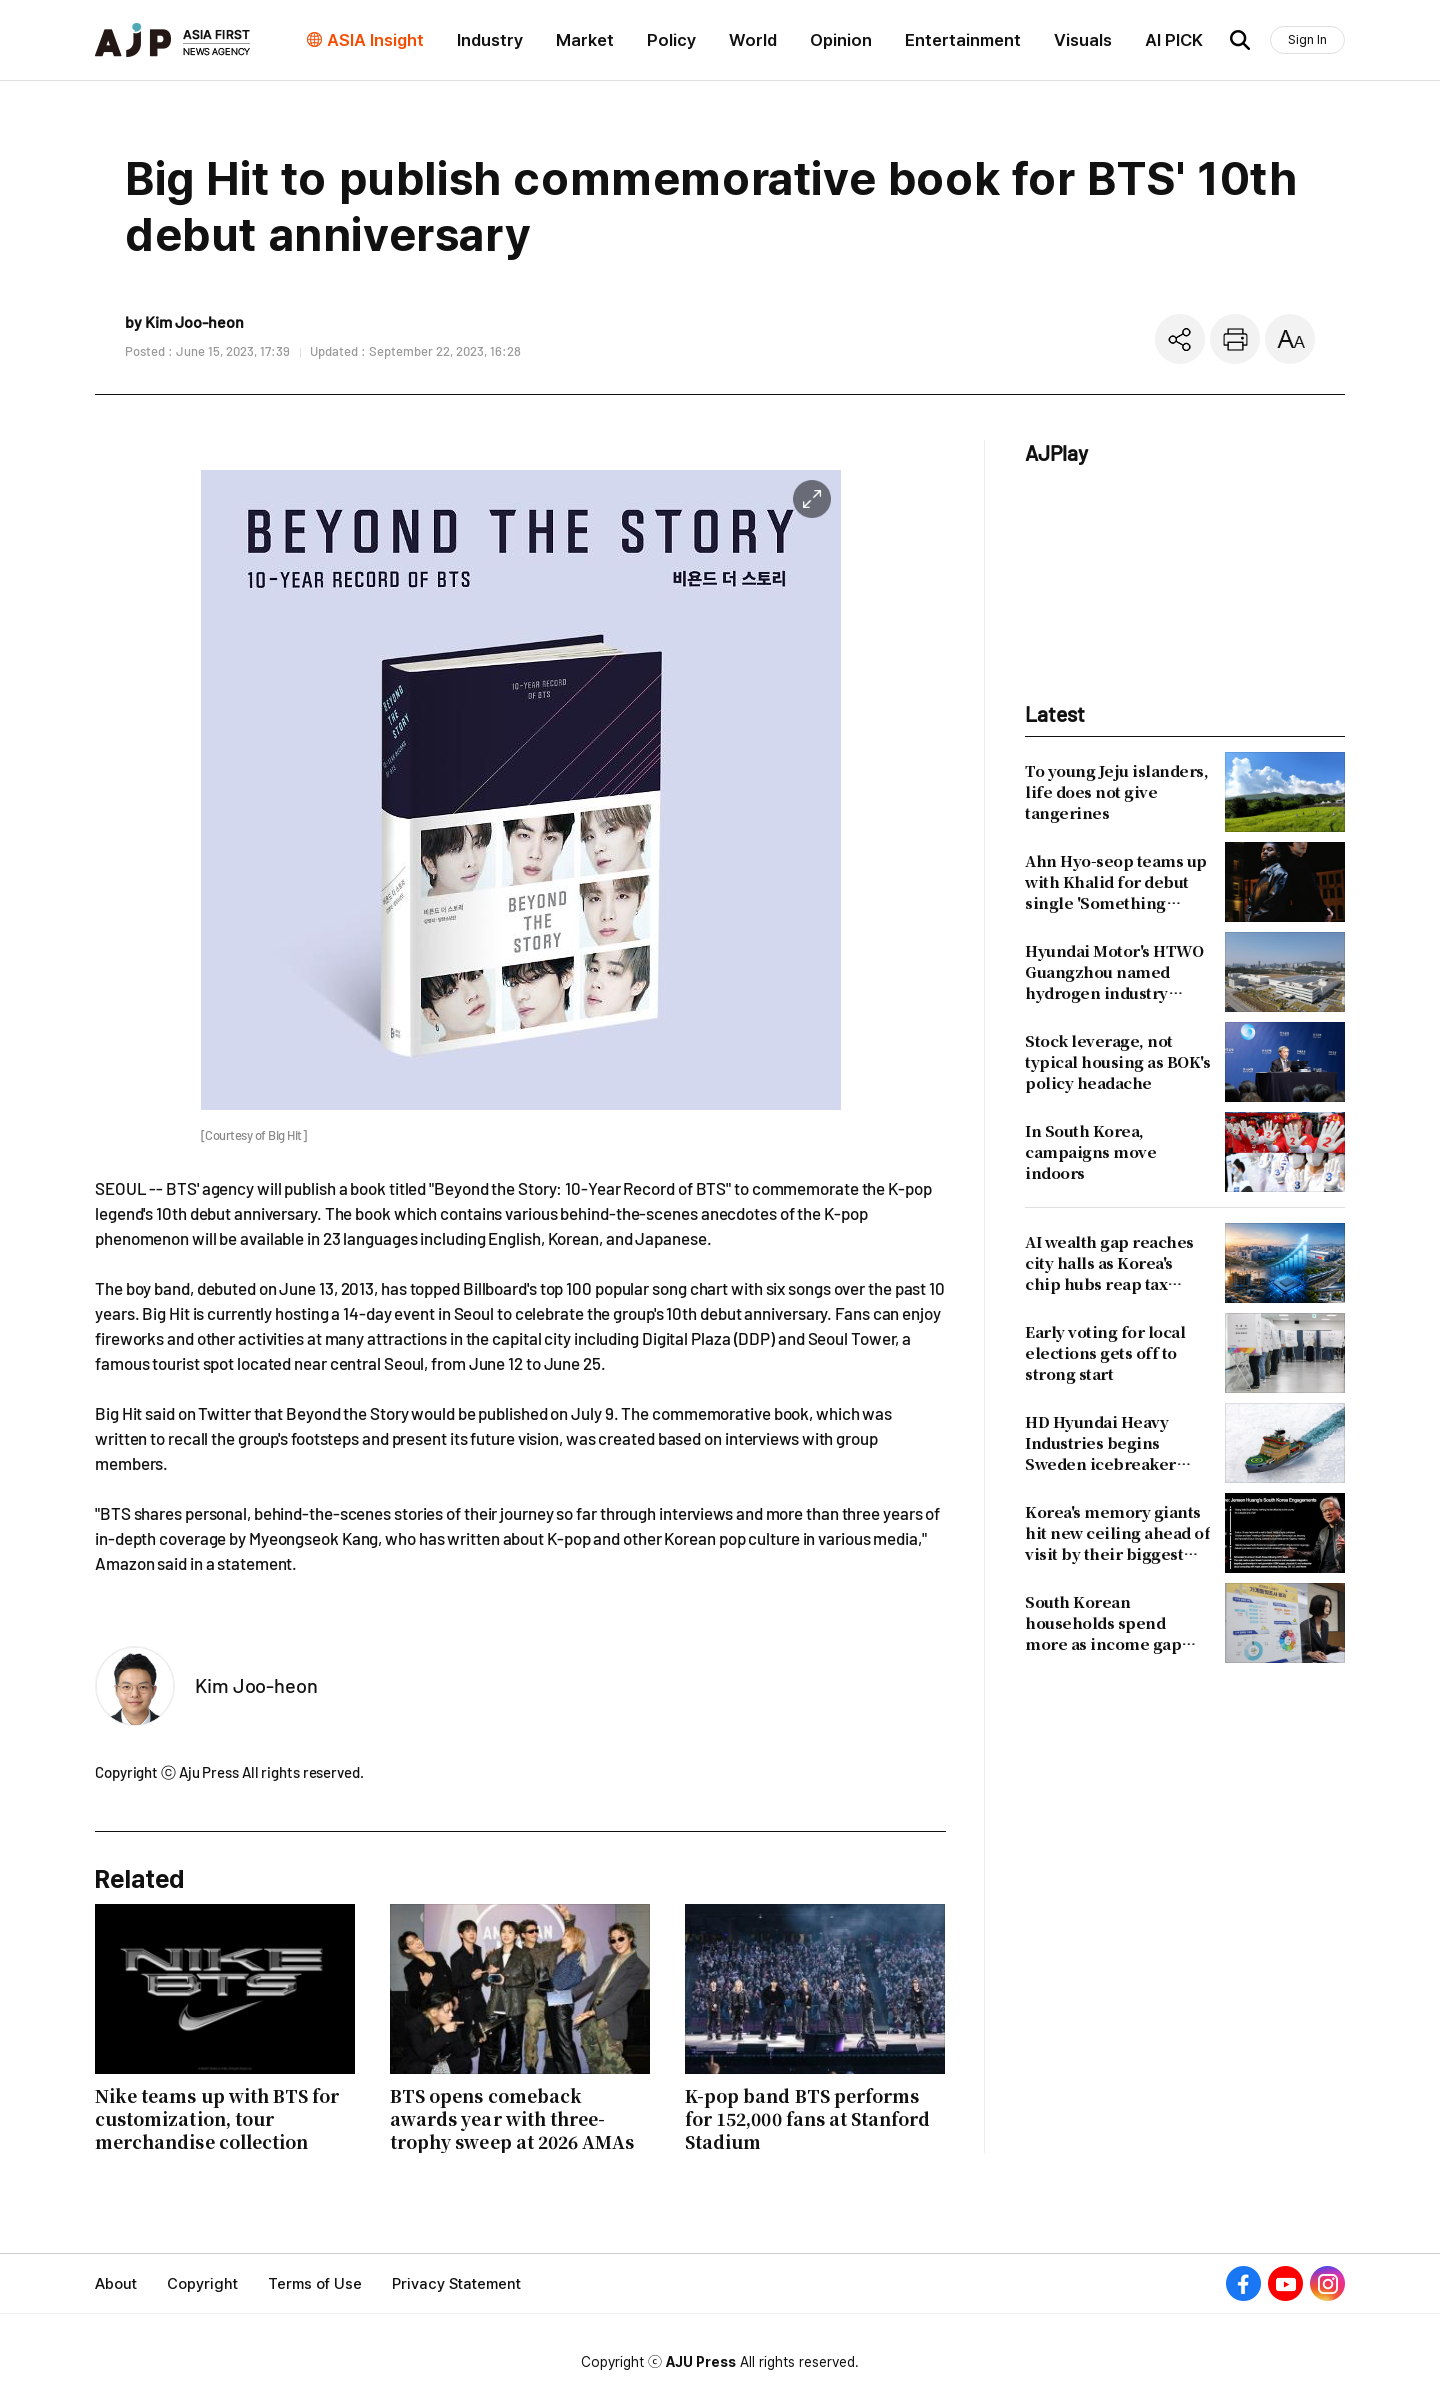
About (116, 2284)
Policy (671, 40)
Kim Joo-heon (256, 1685)
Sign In (1307, 39)
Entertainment (963, 40)
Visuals (1083, 40)
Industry (490, 40)
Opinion (841, 40)
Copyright (202, 2284)
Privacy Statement (456, 2284)
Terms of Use (315, 2284)
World (753, 40)
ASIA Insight (375, 40)
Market (585, 40)
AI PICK (1174, 40)
